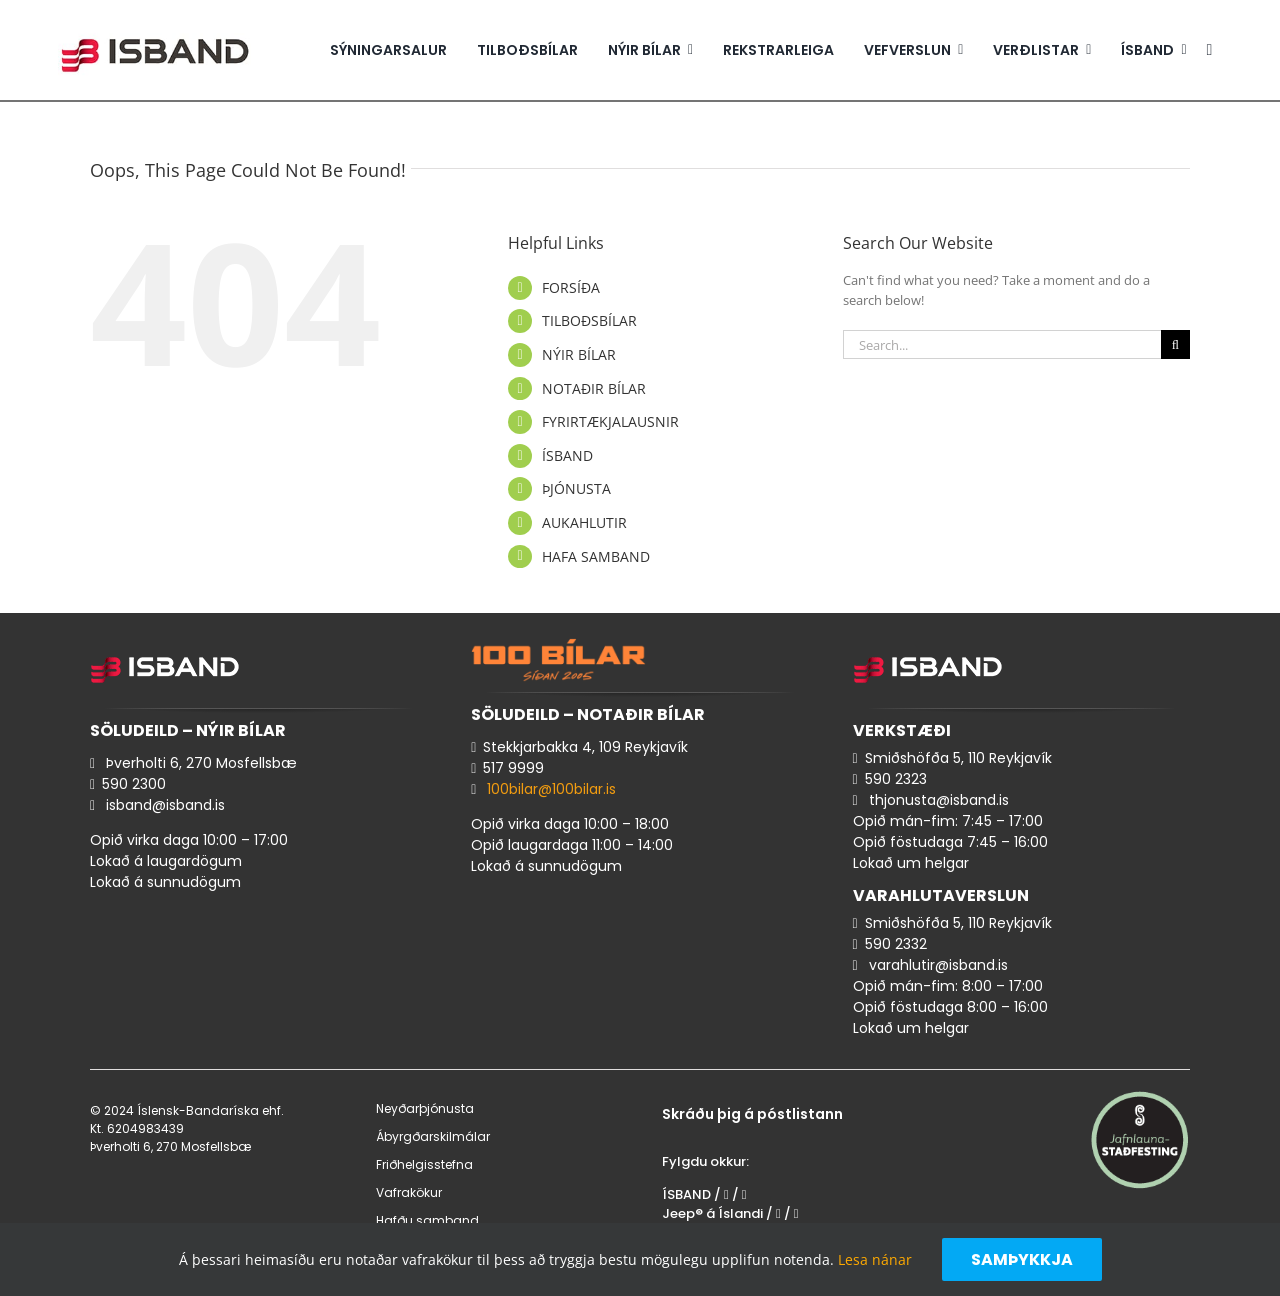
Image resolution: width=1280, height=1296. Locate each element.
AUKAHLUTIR (584, 522)
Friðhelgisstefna (424, 1164)
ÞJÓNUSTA (576, 488)
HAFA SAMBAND (596, 556)
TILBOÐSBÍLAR (589, 320)
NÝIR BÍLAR (579, 354)
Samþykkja (1022, 1259)
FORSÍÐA (571, 287)
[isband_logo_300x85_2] (155, 29)
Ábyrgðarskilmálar (433, 1136)
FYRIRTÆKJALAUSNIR (610, 421)
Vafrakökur (409, 1192)
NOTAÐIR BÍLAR (594, 388)
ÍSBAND (567, 455)
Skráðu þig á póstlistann (752, 1114)
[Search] (1175, 344)
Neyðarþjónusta (425, 1108)
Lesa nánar (875, 1259)
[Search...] (1002, 344)
